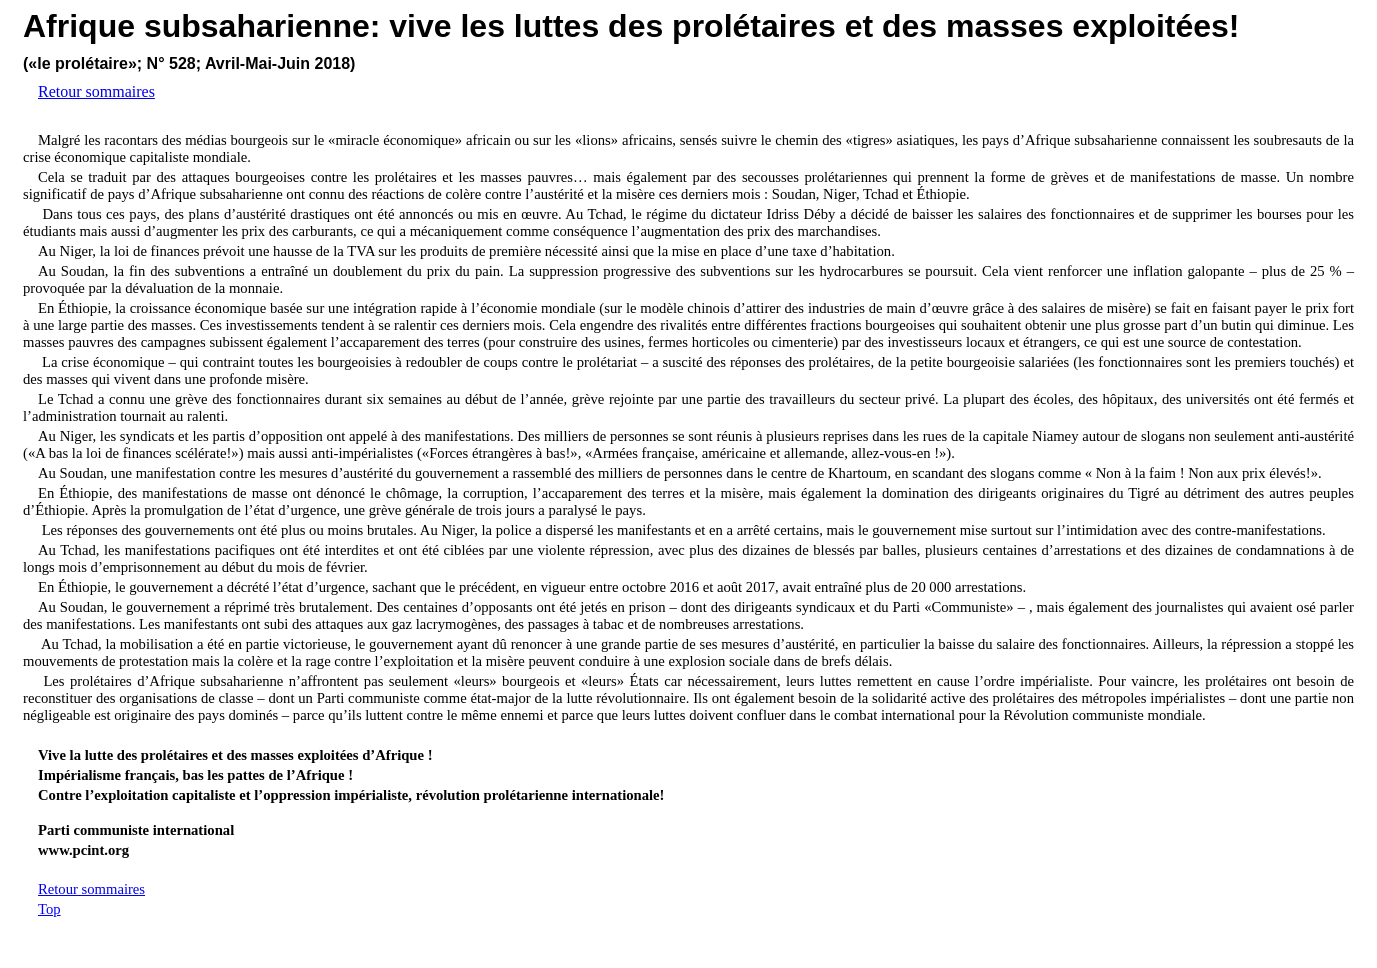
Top (49, 909)
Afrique (79, 26)
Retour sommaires (96, 91)
